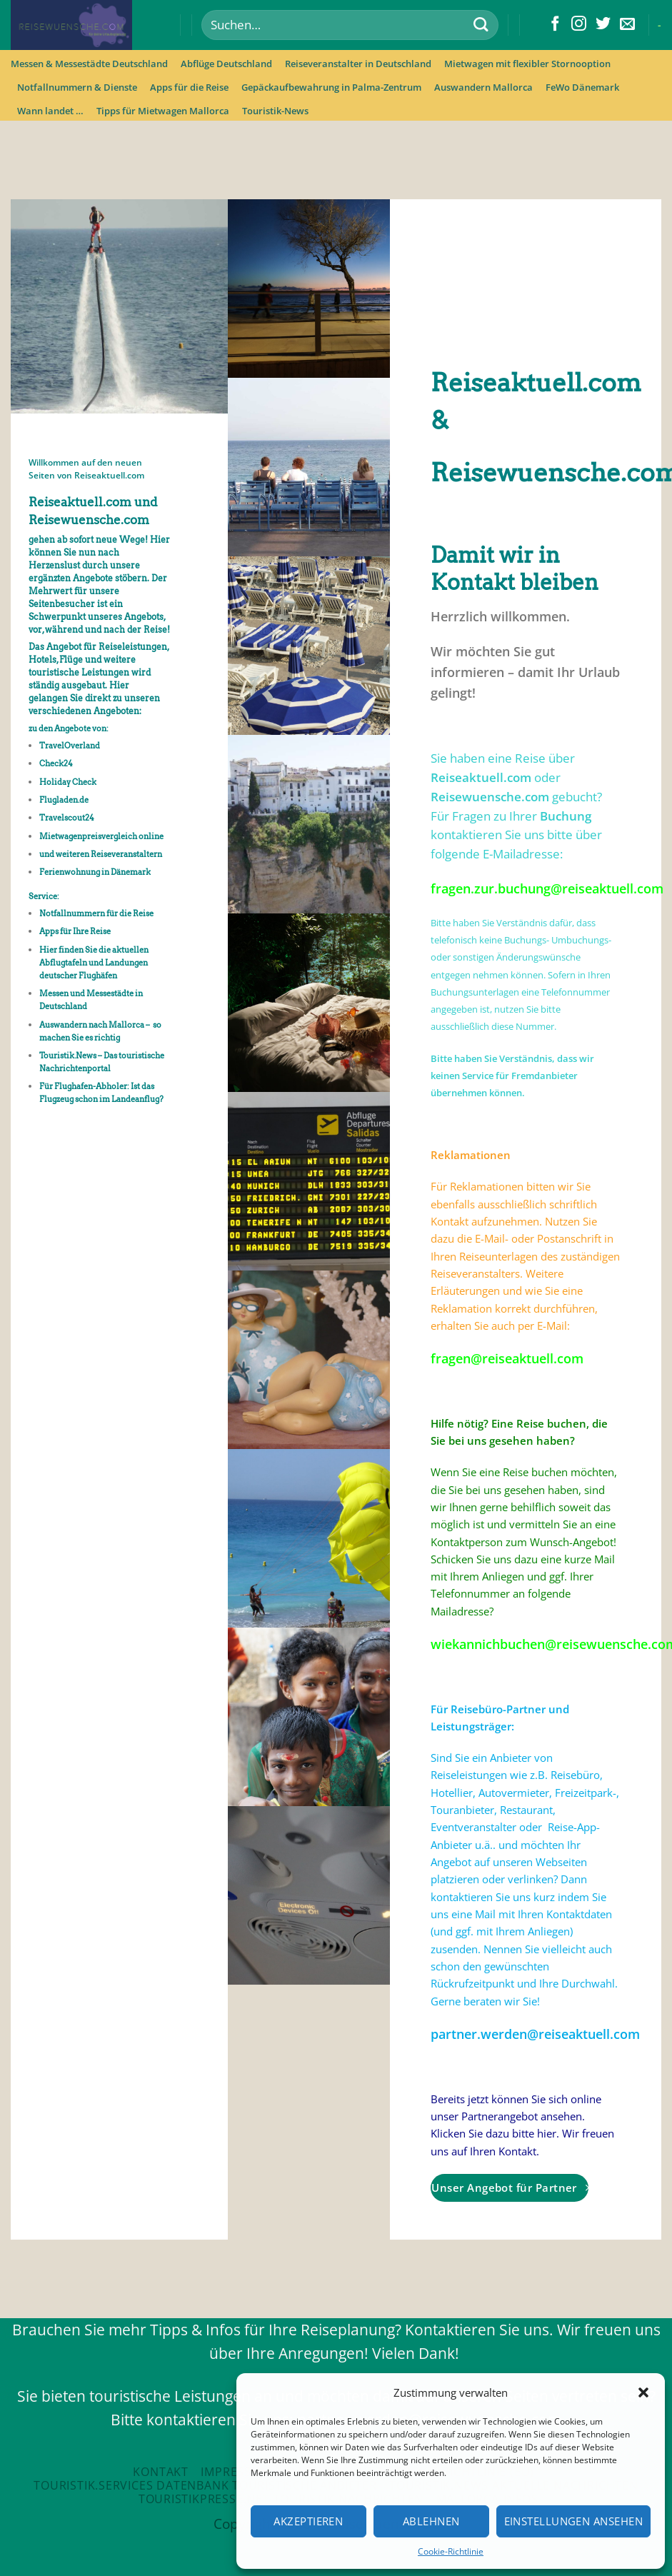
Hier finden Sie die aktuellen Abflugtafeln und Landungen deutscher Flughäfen (94, 963)
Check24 (56, 763)
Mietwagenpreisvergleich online (101, 836)
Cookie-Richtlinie (450, 2551)
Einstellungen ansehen (573, 2521)
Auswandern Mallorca (483, 87)
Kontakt (161, 2472)
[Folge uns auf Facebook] (555, 24)
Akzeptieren (308, 2521)
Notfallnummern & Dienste (77, 87)
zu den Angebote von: (69, 728)
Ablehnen (431, 2521)
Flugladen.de (64, 800)
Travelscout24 (66, 818)
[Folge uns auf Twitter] (603, 24)
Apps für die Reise (189, 87)
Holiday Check (67, 782)
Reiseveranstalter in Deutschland (358, 63)
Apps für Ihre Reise (75, 931)
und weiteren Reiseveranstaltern (100, 854)
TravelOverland (69, 746)
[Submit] (480, 25)
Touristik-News (275, 110)
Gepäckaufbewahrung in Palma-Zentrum (331, 87)
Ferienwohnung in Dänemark (95, 872)
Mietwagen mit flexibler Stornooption (527, 63)
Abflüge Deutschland (226, 63)
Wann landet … (50, 110)
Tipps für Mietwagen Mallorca (162, 110)
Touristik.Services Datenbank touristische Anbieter (205, 2485)
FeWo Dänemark (582, 87)
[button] (643, 2392)
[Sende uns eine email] (627, 24)
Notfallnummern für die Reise (96, 913)
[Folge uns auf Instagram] (578, 24)
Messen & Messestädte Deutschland (89, 63)
